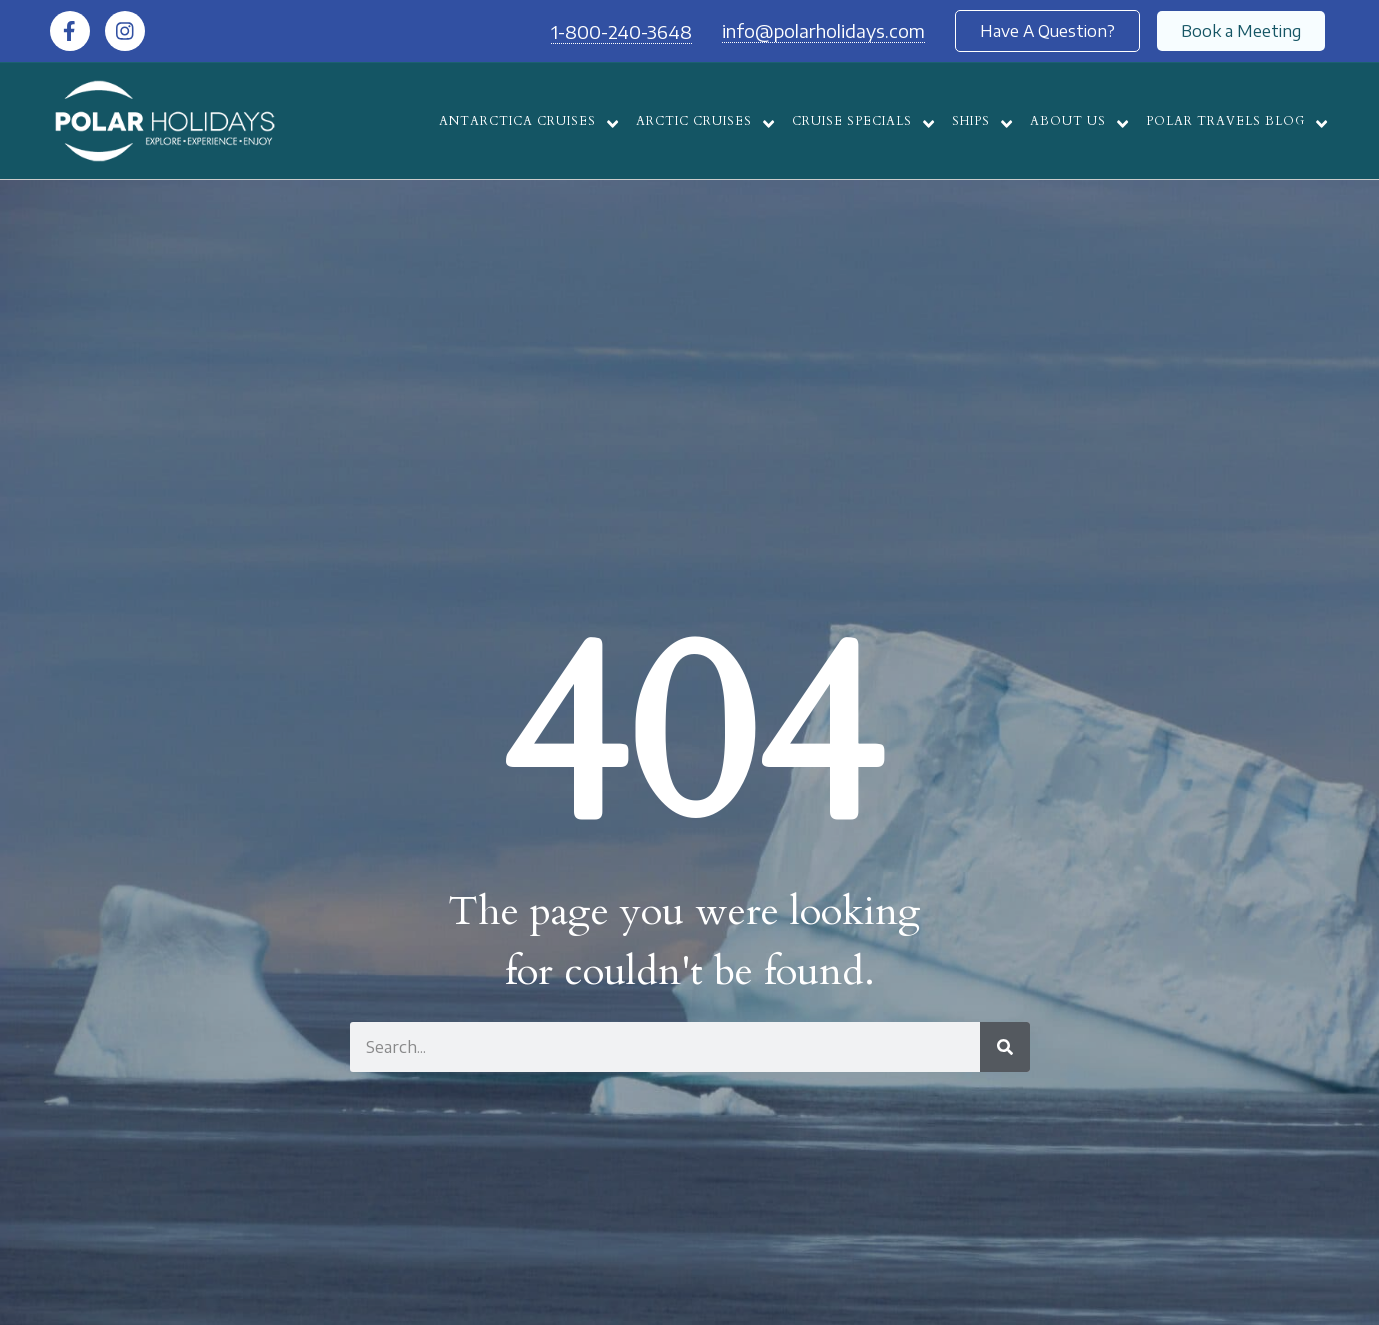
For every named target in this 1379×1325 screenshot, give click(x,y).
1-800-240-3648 (621, 31)
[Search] (1005, 1047)
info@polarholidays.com (823, 30)
